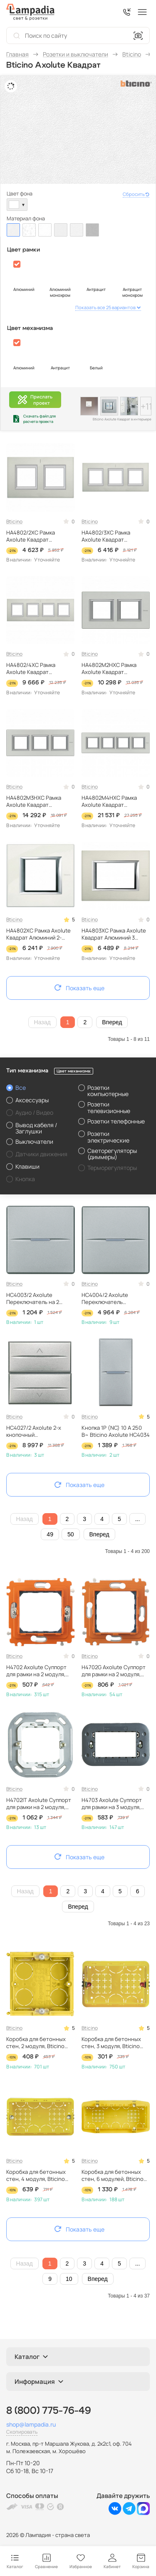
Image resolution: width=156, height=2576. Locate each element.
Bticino (14, 521)
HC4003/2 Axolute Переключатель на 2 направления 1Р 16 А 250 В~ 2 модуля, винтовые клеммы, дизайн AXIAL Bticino (37, 1299)
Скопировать (21, 2431)
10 (69, 2279)
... (137, 1519)
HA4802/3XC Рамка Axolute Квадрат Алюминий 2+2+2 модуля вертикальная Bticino (113, 536)
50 (70, 1534)
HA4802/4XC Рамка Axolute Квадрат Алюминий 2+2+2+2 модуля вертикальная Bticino (34, 669)
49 (50, 1534)
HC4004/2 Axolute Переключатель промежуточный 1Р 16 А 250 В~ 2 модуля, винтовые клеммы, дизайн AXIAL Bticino (115, 1299)
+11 (146, 406)
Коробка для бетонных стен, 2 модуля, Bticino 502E (36, 2043)
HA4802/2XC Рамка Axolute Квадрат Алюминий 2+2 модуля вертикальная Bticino (34, 536)
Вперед (112, 1022)
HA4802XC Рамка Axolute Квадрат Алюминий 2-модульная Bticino (38, 934)
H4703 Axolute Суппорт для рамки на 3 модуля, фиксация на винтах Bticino (112, 1804)
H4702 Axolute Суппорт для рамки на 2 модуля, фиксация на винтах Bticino (36, 1671)
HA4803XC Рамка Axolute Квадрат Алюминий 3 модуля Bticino (114, 934)
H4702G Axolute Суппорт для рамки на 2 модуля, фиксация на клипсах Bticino (114, 1671)
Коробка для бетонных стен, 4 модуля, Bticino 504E (36, 2175)
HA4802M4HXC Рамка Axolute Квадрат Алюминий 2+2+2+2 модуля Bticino (109, 801)
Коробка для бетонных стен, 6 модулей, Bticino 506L (113, 2175)
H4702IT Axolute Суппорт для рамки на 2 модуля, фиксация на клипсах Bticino (38, 1804)
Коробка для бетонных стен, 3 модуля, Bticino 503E (111, 2043)
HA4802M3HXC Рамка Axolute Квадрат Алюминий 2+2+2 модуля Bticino (37, 801)
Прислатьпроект (35, 399)
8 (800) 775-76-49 (48, 2411)
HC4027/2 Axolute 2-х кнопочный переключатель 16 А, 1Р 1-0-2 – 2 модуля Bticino (38, 1431)
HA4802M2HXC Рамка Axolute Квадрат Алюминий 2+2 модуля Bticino (110, 669)
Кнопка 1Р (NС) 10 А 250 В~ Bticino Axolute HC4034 (116, 1431)
